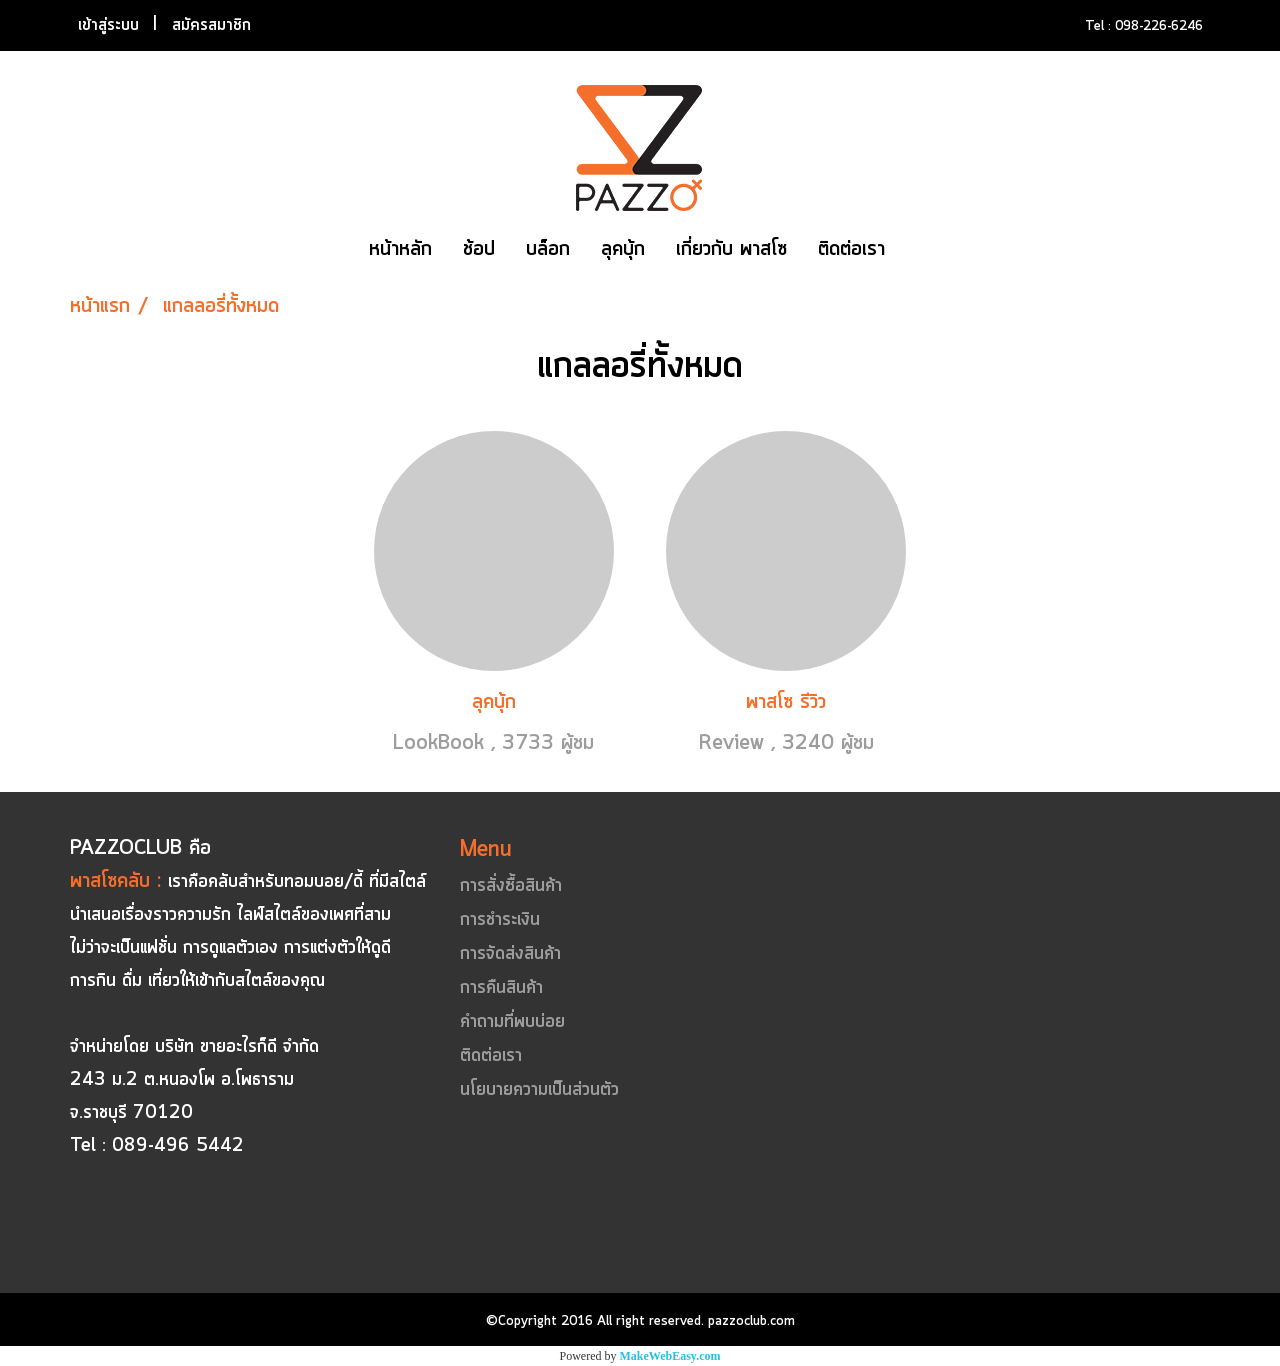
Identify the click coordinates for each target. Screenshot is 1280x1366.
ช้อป (479, 249)
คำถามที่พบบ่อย (512, 1022)
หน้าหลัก (400, 249)
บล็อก (548, 249)
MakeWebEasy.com (670, 1356)
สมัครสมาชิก (211, 25)
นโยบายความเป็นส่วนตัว (539, 1090)
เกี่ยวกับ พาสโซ (731, 249)
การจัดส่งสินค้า (510, 954)
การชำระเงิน (500, 920)
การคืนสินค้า (501, 988)
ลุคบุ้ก (623, 249)
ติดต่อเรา (851, 249)
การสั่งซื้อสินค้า (511, 886)
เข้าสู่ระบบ (108, 25)
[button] (918, 250)
